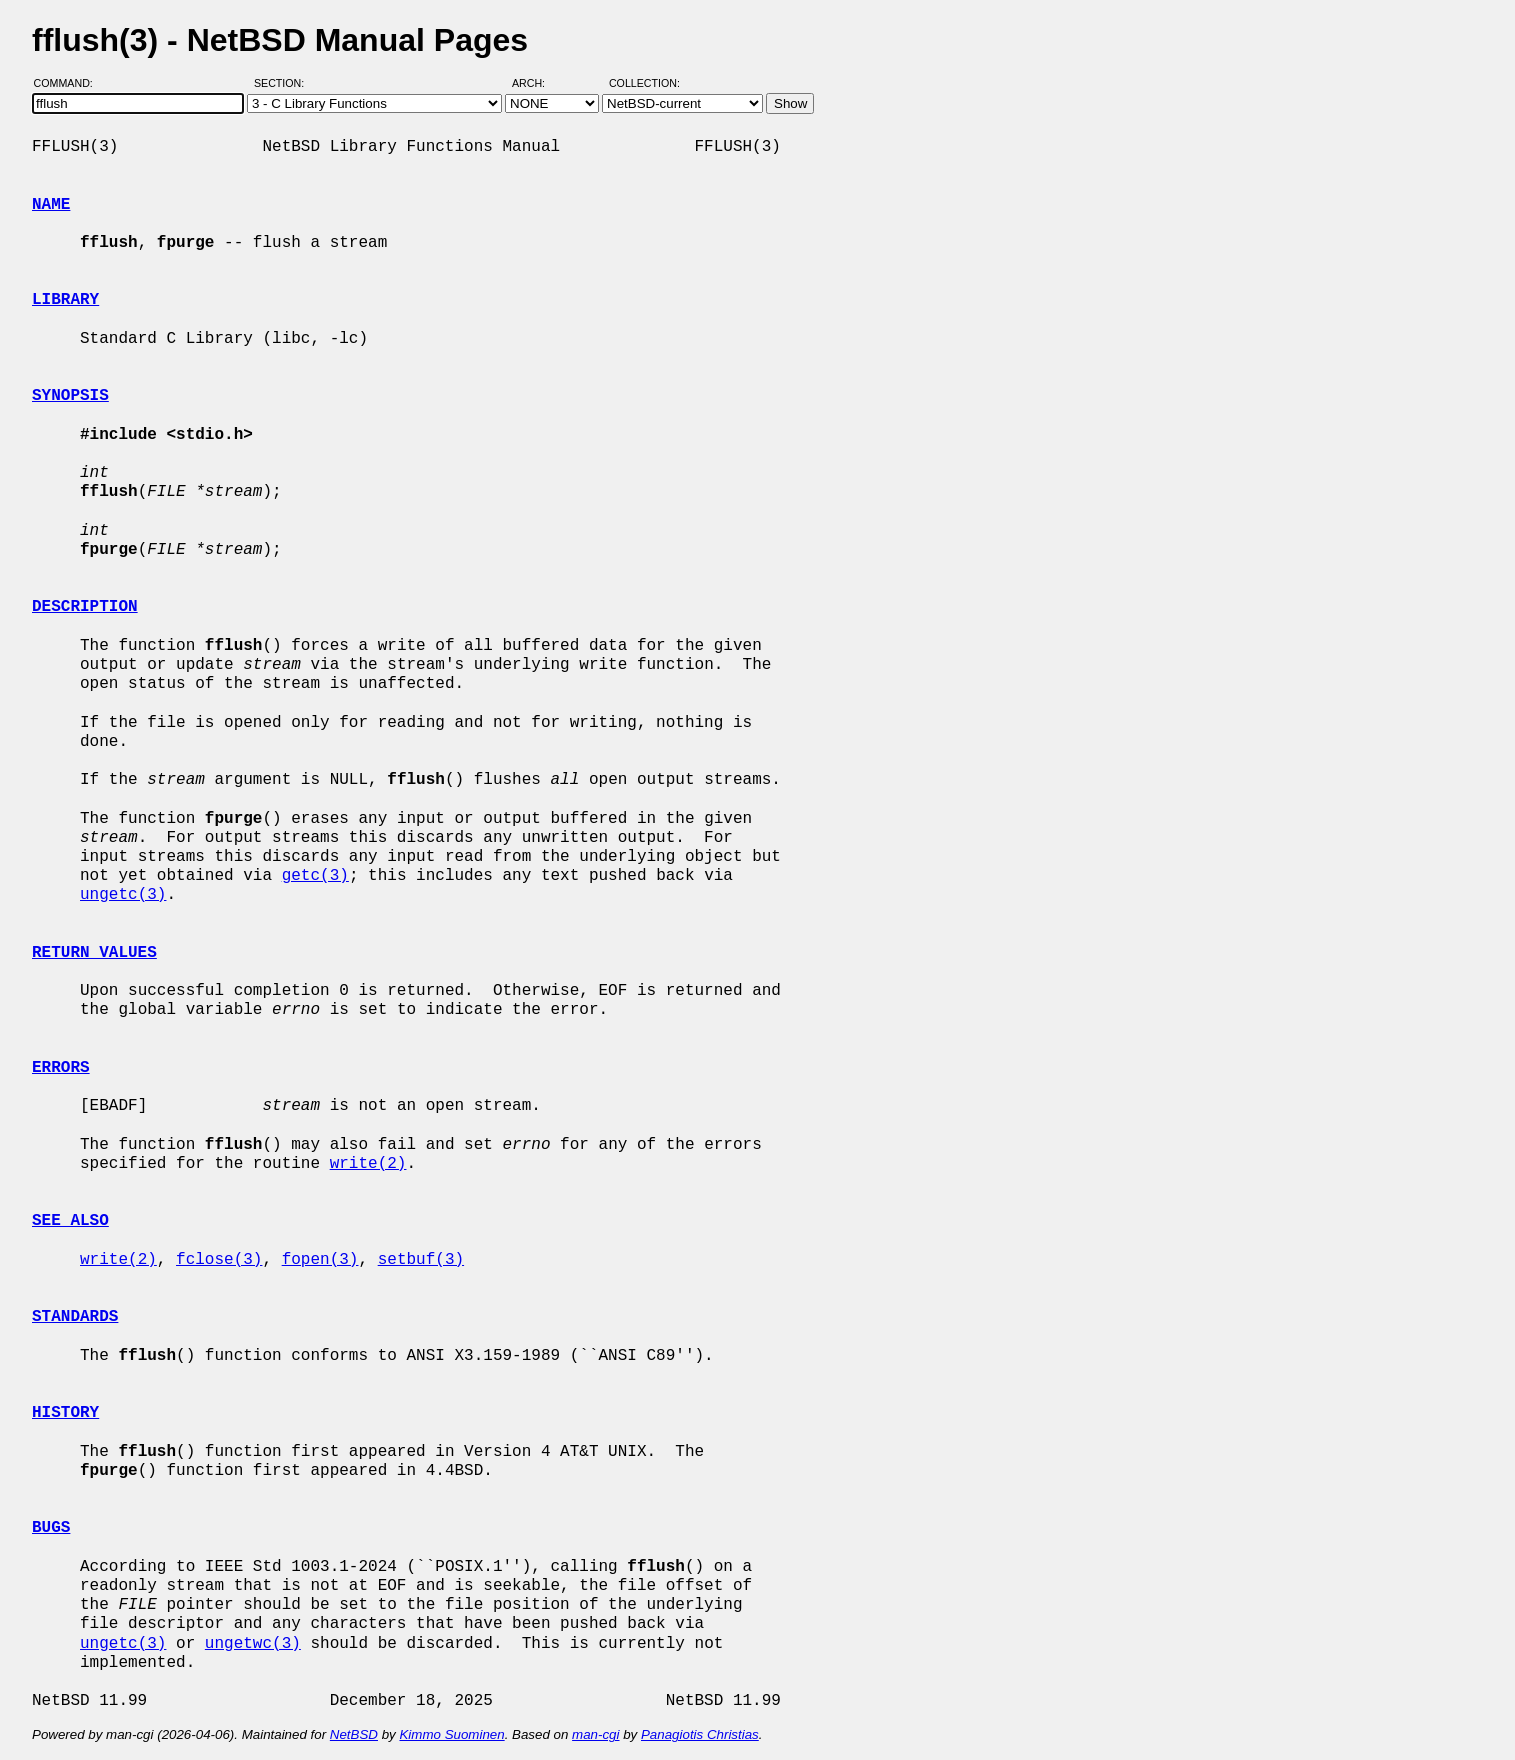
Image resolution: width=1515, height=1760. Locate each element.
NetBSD (354, 1734)
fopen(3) (320, 1260)
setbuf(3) (421, 1260)
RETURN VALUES (94, 953)
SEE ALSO (70, 1221)
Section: (283, 83)
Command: (69, 83)
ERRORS (61, 1068)
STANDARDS (75, 1317)
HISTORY (65, 1413)
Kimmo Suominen (451, 1734)
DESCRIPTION (85, 607)
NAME (51, 205)
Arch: (537, 83)
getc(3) (315, 876)
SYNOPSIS (70, 396)
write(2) (368, 1164)
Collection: (644, 83)
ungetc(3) (123, 895)
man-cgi (595, 1734)
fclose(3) (219, 1260)
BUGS (51, 1528)
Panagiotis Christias (700, 1734)
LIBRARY (65, 300)
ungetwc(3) (253, 1644)
